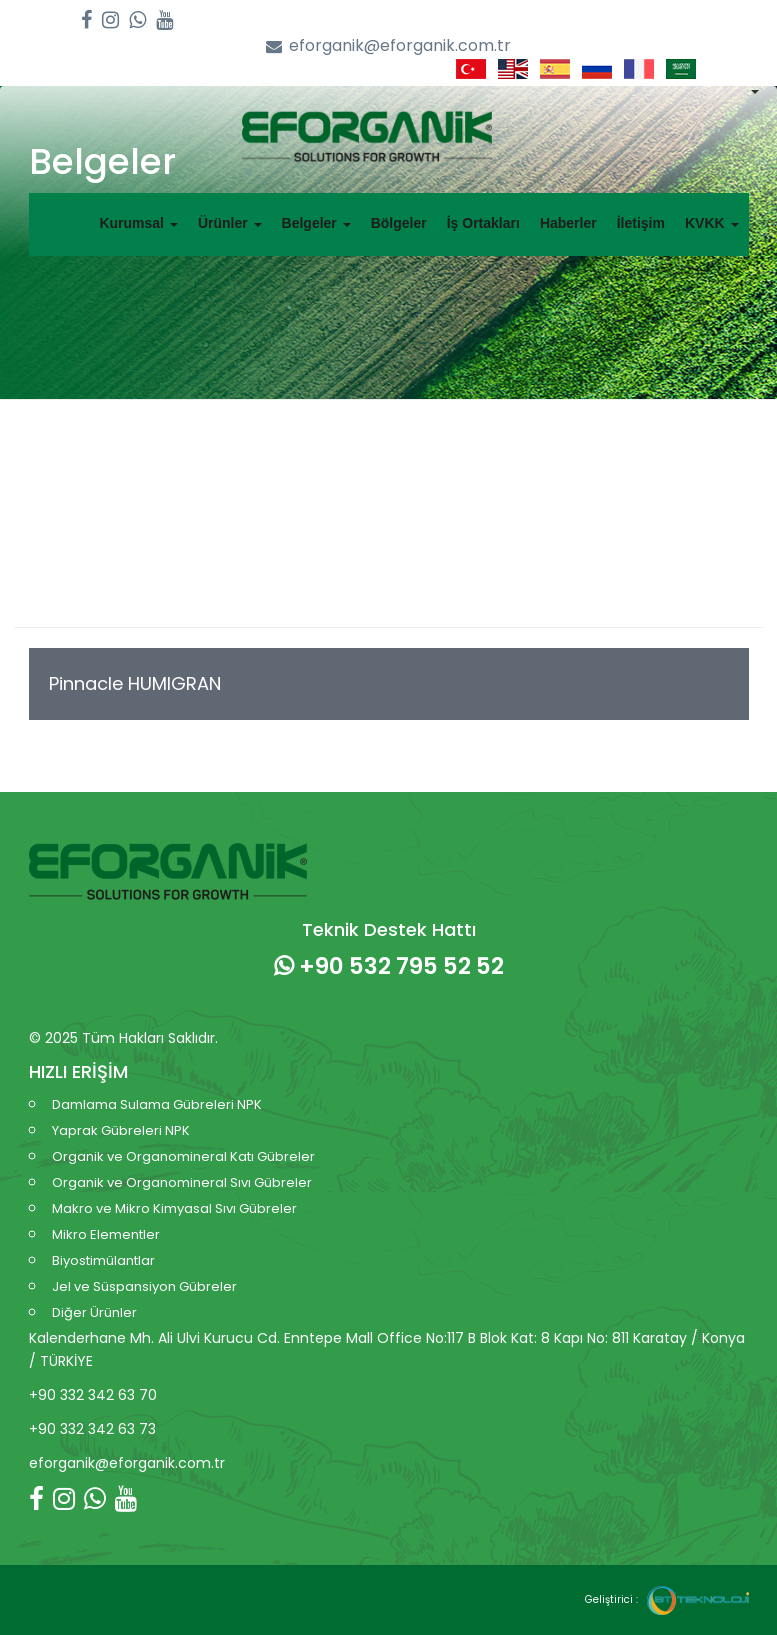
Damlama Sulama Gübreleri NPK (157, 1104)
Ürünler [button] (230, 223)
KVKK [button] (712, 223)
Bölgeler (399, 223)
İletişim (641, 223)
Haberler (568, 223)
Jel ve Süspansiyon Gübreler (144, 1286)
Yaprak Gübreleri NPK (121, 1130)
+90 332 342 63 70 (93, 1395)
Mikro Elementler (106, 1234)
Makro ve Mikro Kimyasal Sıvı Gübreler (174, 1208)
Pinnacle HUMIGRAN (135, 683)
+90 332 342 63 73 (92, 1429)
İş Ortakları (483, 223)
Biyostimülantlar (103, 1260)
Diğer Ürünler (94, 1312)
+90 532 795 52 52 (389, 966)
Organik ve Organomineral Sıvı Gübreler (182, 1182)
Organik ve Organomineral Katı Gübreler (183, 1156)
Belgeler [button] (316, 223)
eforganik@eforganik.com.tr (388, 46)
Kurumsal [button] (138, 223)
